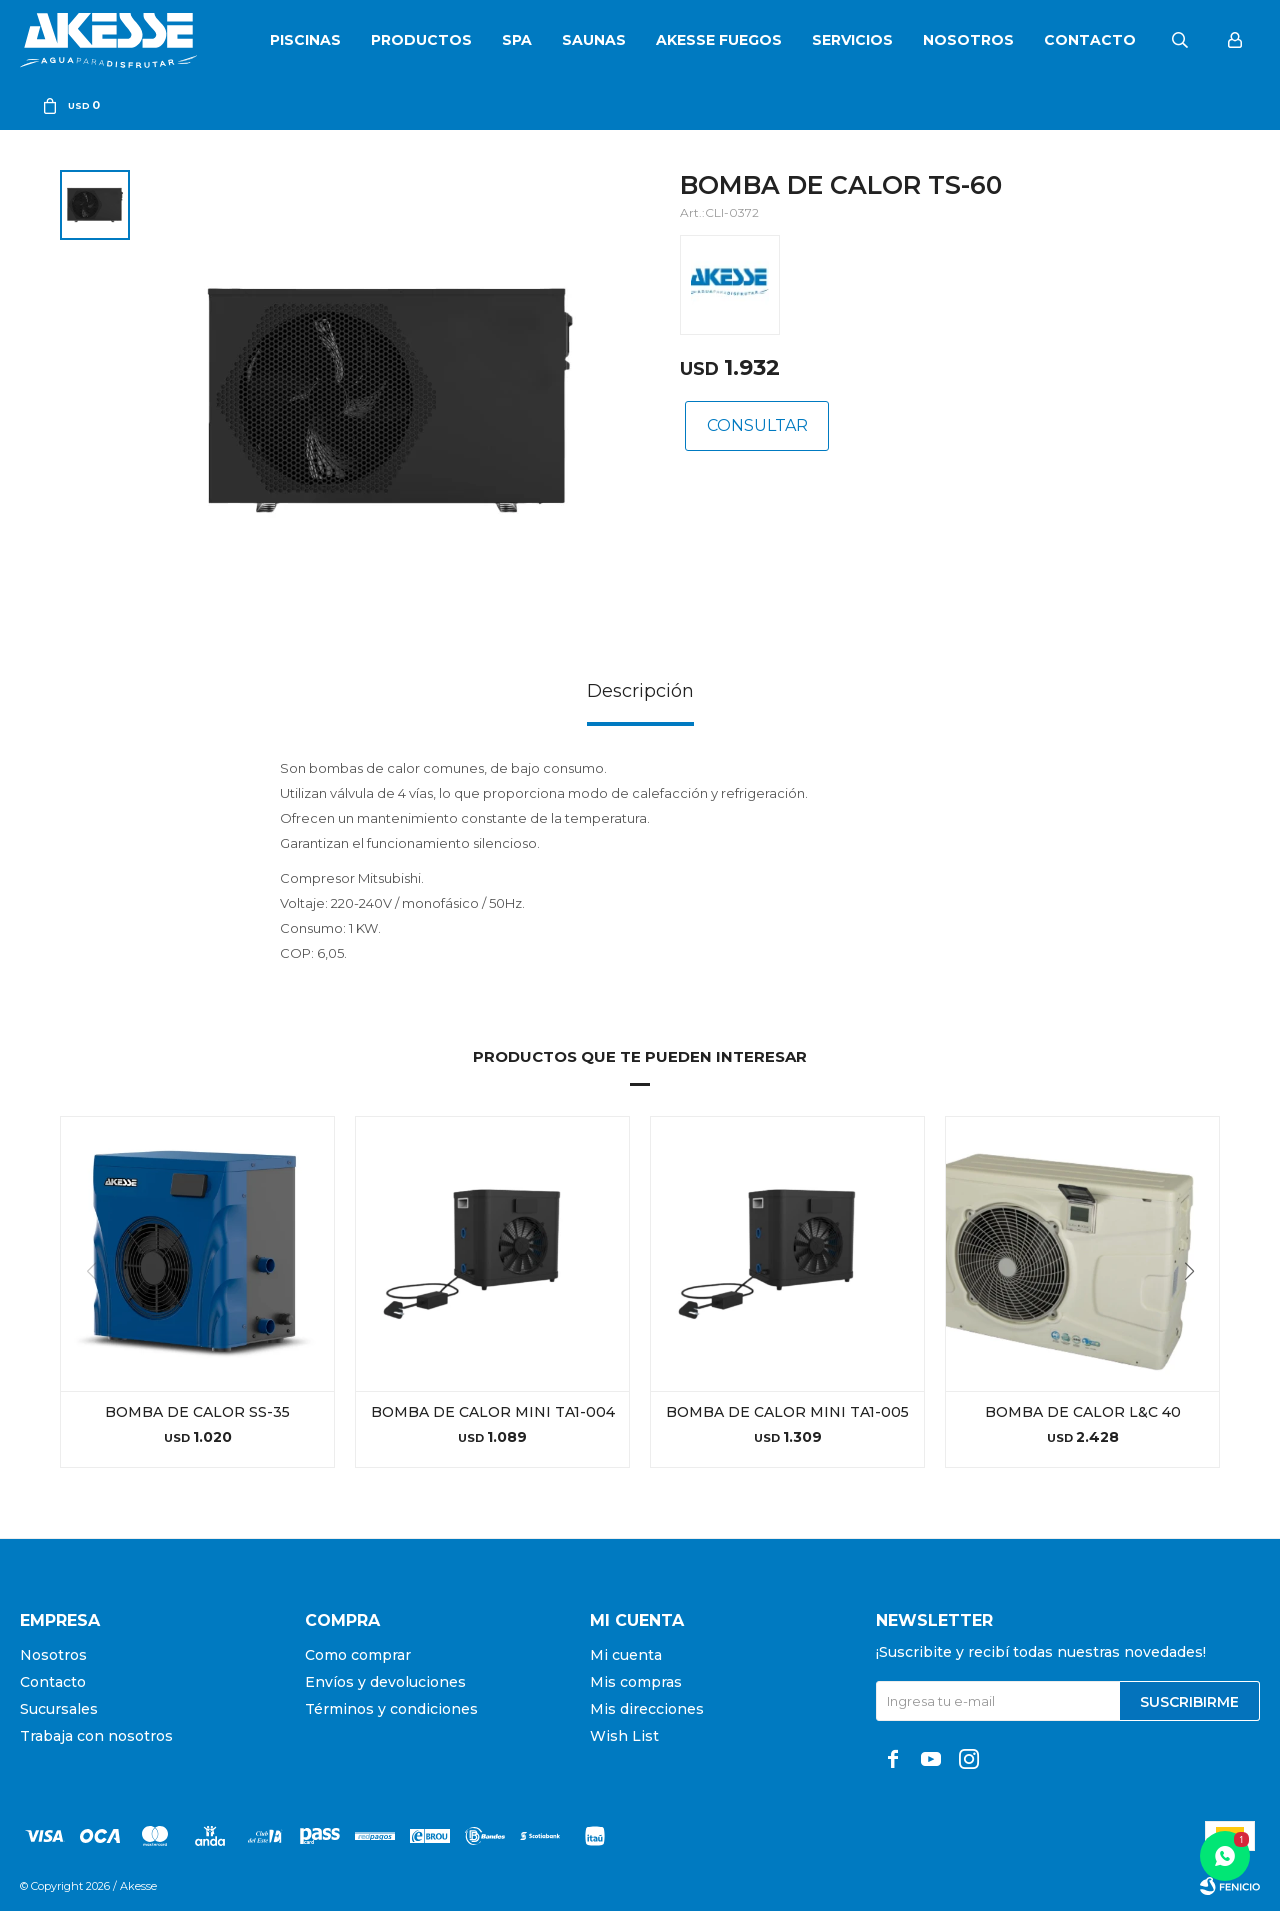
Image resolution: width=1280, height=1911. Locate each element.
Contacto (1090, 40)
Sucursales (59, 1709)
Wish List (624, 1736)
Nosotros (968, 40)
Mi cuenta (626, 1655)
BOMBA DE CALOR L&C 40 (1083, 1412)
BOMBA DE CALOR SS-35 (197, 1412)
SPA (517, 40)
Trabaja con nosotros (96, 1736)
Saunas (594, 40)
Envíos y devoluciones (385, 1682)
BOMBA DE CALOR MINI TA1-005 (787, 1412)
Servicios (852, 40)
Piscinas (305, 40)
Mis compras (636, 1682)
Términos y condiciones (391, 1709)
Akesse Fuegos (719, 40)
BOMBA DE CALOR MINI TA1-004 (493, 1412)
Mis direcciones (647, 1709)
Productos (421, 40)
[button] (1196, 1312)
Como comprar (358, 1655)
